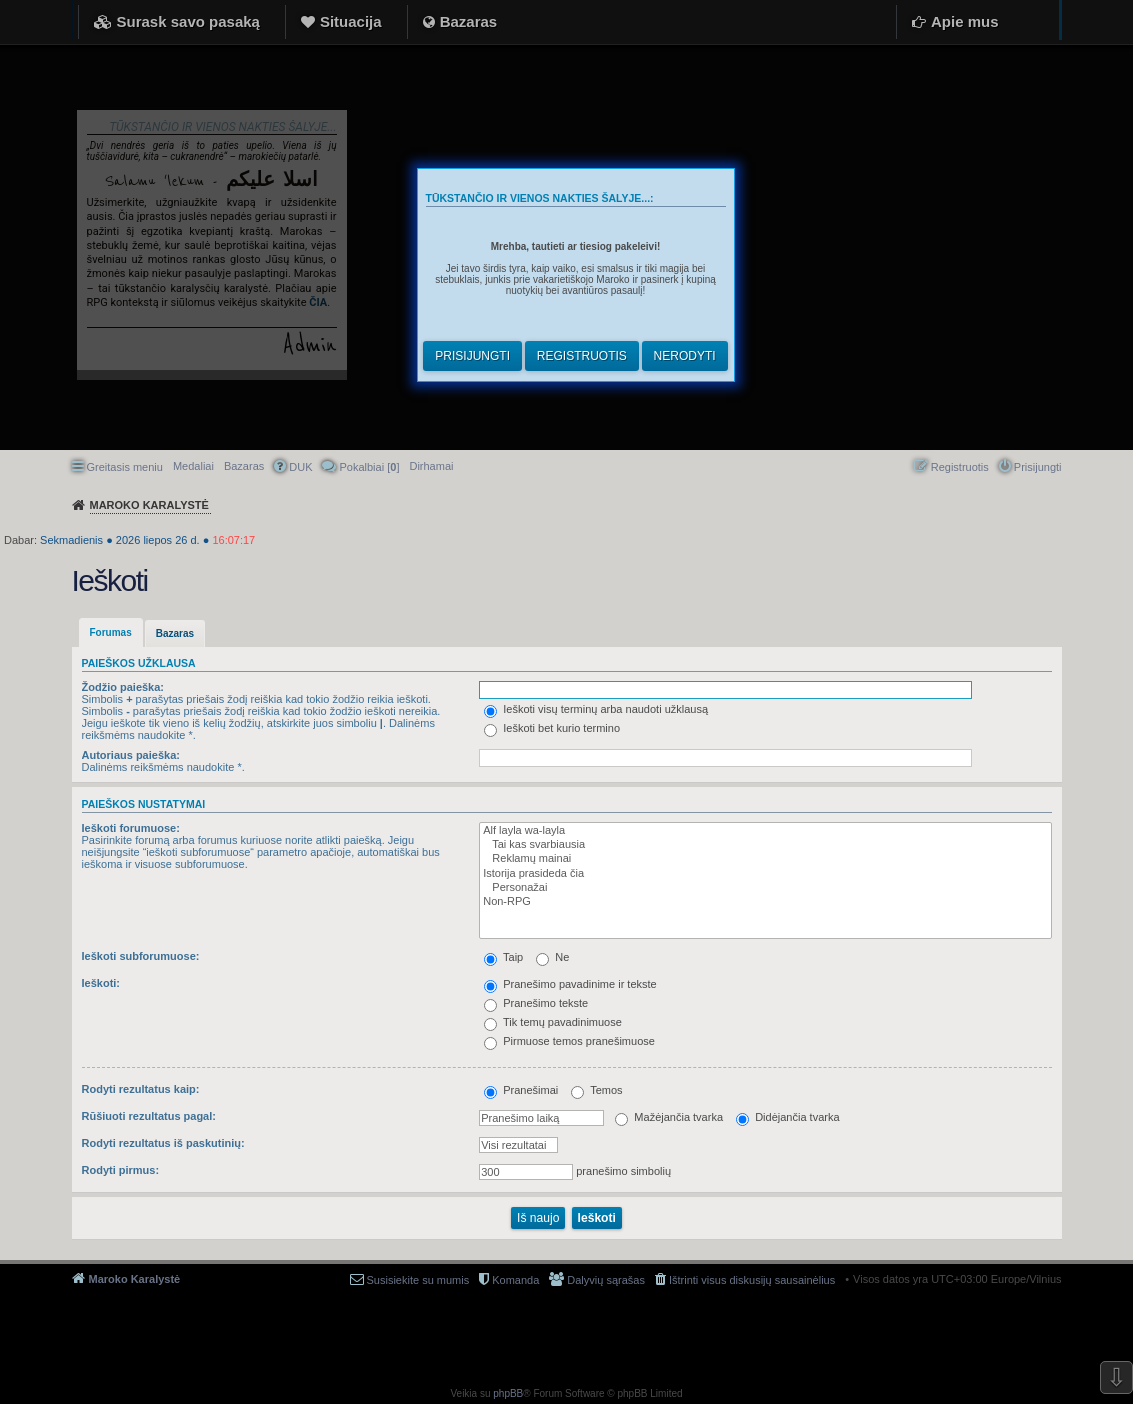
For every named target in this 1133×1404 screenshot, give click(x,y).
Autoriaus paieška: (131, 755)
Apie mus (965, 21)
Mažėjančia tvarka (669, 1117)
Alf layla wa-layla (760, 831)
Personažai (760, 888)
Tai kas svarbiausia (760, 845)
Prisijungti (472, 356)
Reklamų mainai (760, 859)
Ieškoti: (101, 983)
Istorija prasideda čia (760, 874)
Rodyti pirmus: (121, 1170)
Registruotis (582, 356)
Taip (503, 957)
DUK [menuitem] (300, 467)
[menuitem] (431, 466)
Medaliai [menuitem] (193, 466)
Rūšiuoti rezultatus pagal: (149, 1116)
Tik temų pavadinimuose (553, 1022)
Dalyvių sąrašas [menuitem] (606, 1280)
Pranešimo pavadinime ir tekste (570, 984)
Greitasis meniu (125, 467)
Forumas (111, 632)
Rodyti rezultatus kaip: (141, 1089)
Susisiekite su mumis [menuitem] (418, 1280)
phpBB (508, 1393)
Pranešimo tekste (536, 1003)
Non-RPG (760, 902)
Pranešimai (521, 1090)
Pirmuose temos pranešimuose (569, 1041)
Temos (596, 1090)
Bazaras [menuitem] (244, 466)
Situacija (351, 21)
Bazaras (469, 21)
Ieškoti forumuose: (131, 828)
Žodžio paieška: (123, 687)
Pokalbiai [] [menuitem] (369, 467)
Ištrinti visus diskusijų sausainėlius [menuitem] (752, 1280)
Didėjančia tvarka (787, 1117)
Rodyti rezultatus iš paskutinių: (163, 1143)
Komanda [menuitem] (515, 1280)
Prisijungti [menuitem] (1038, 467)
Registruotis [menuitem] (960, 467)
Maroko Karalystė (135, 1279)
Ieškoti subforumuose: (141, 956)
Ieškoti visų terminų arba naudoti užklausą (596, 709)
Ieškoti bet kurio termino (552, 728)
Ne (552, 957)
